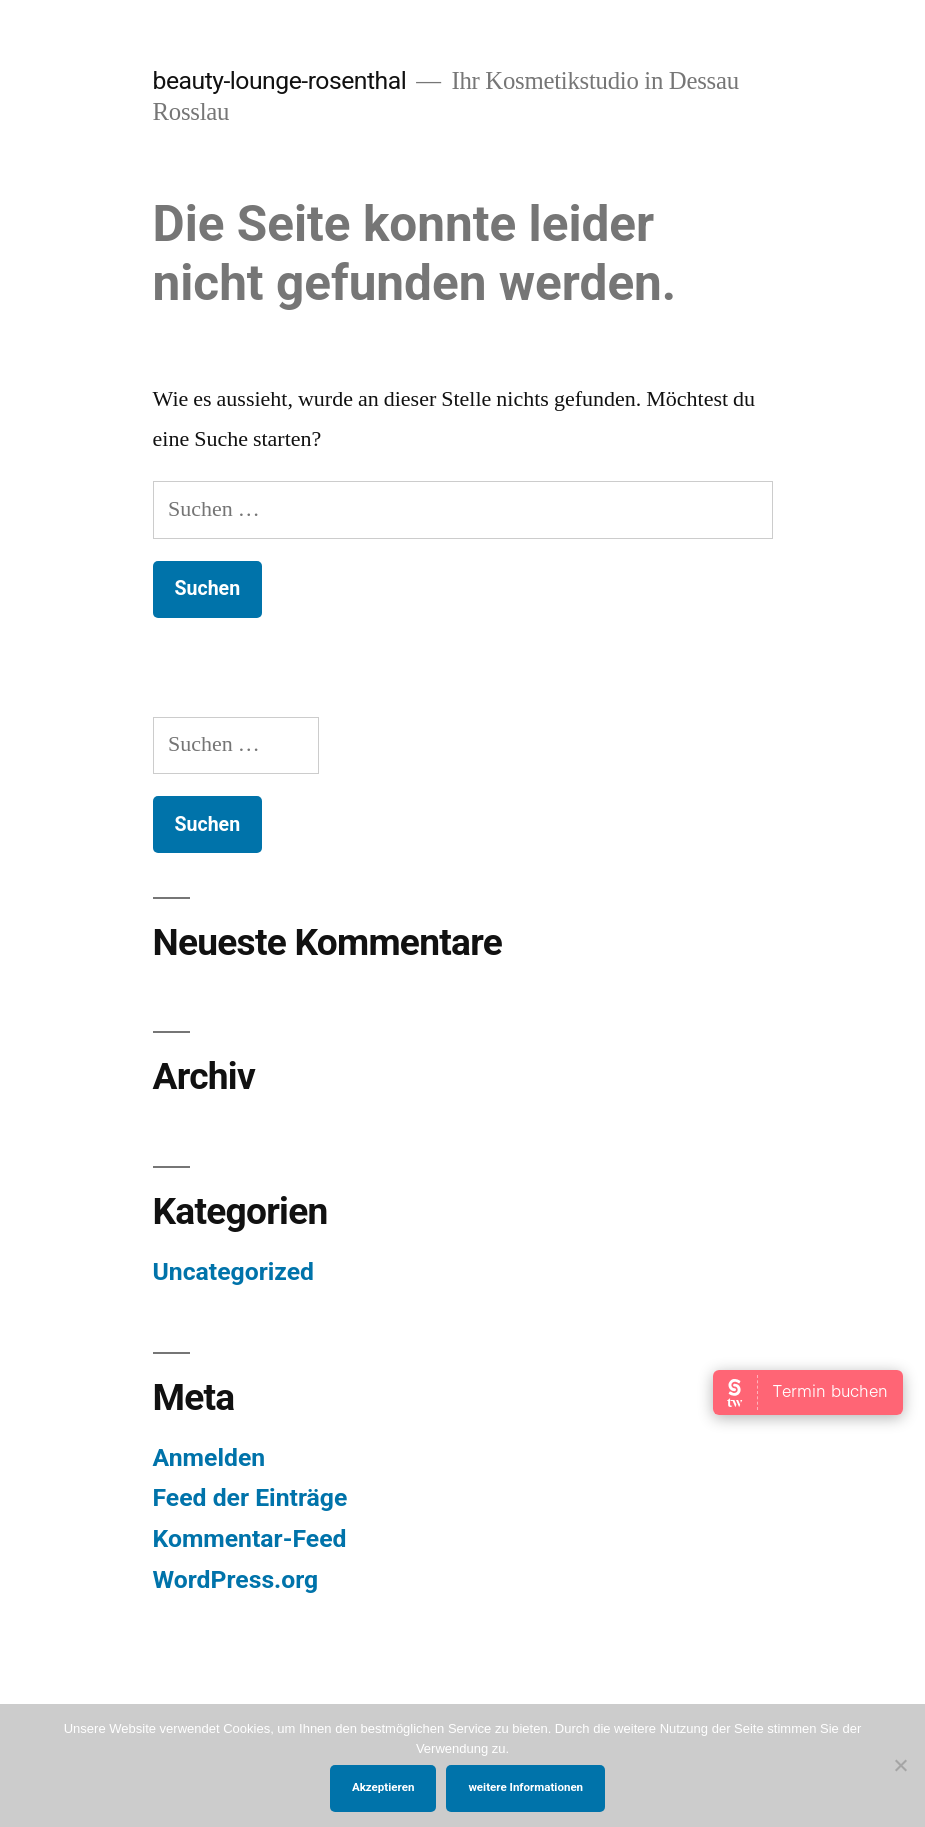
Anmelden (209, 1457)
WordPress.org (236, 1579)
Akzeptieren (383, 1787)
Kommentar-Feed (250, 1538)
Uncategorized (234, 1271)
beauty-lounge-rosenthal (280, 80)
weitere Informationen (525, 1787)
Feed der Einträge (250, 1497)
